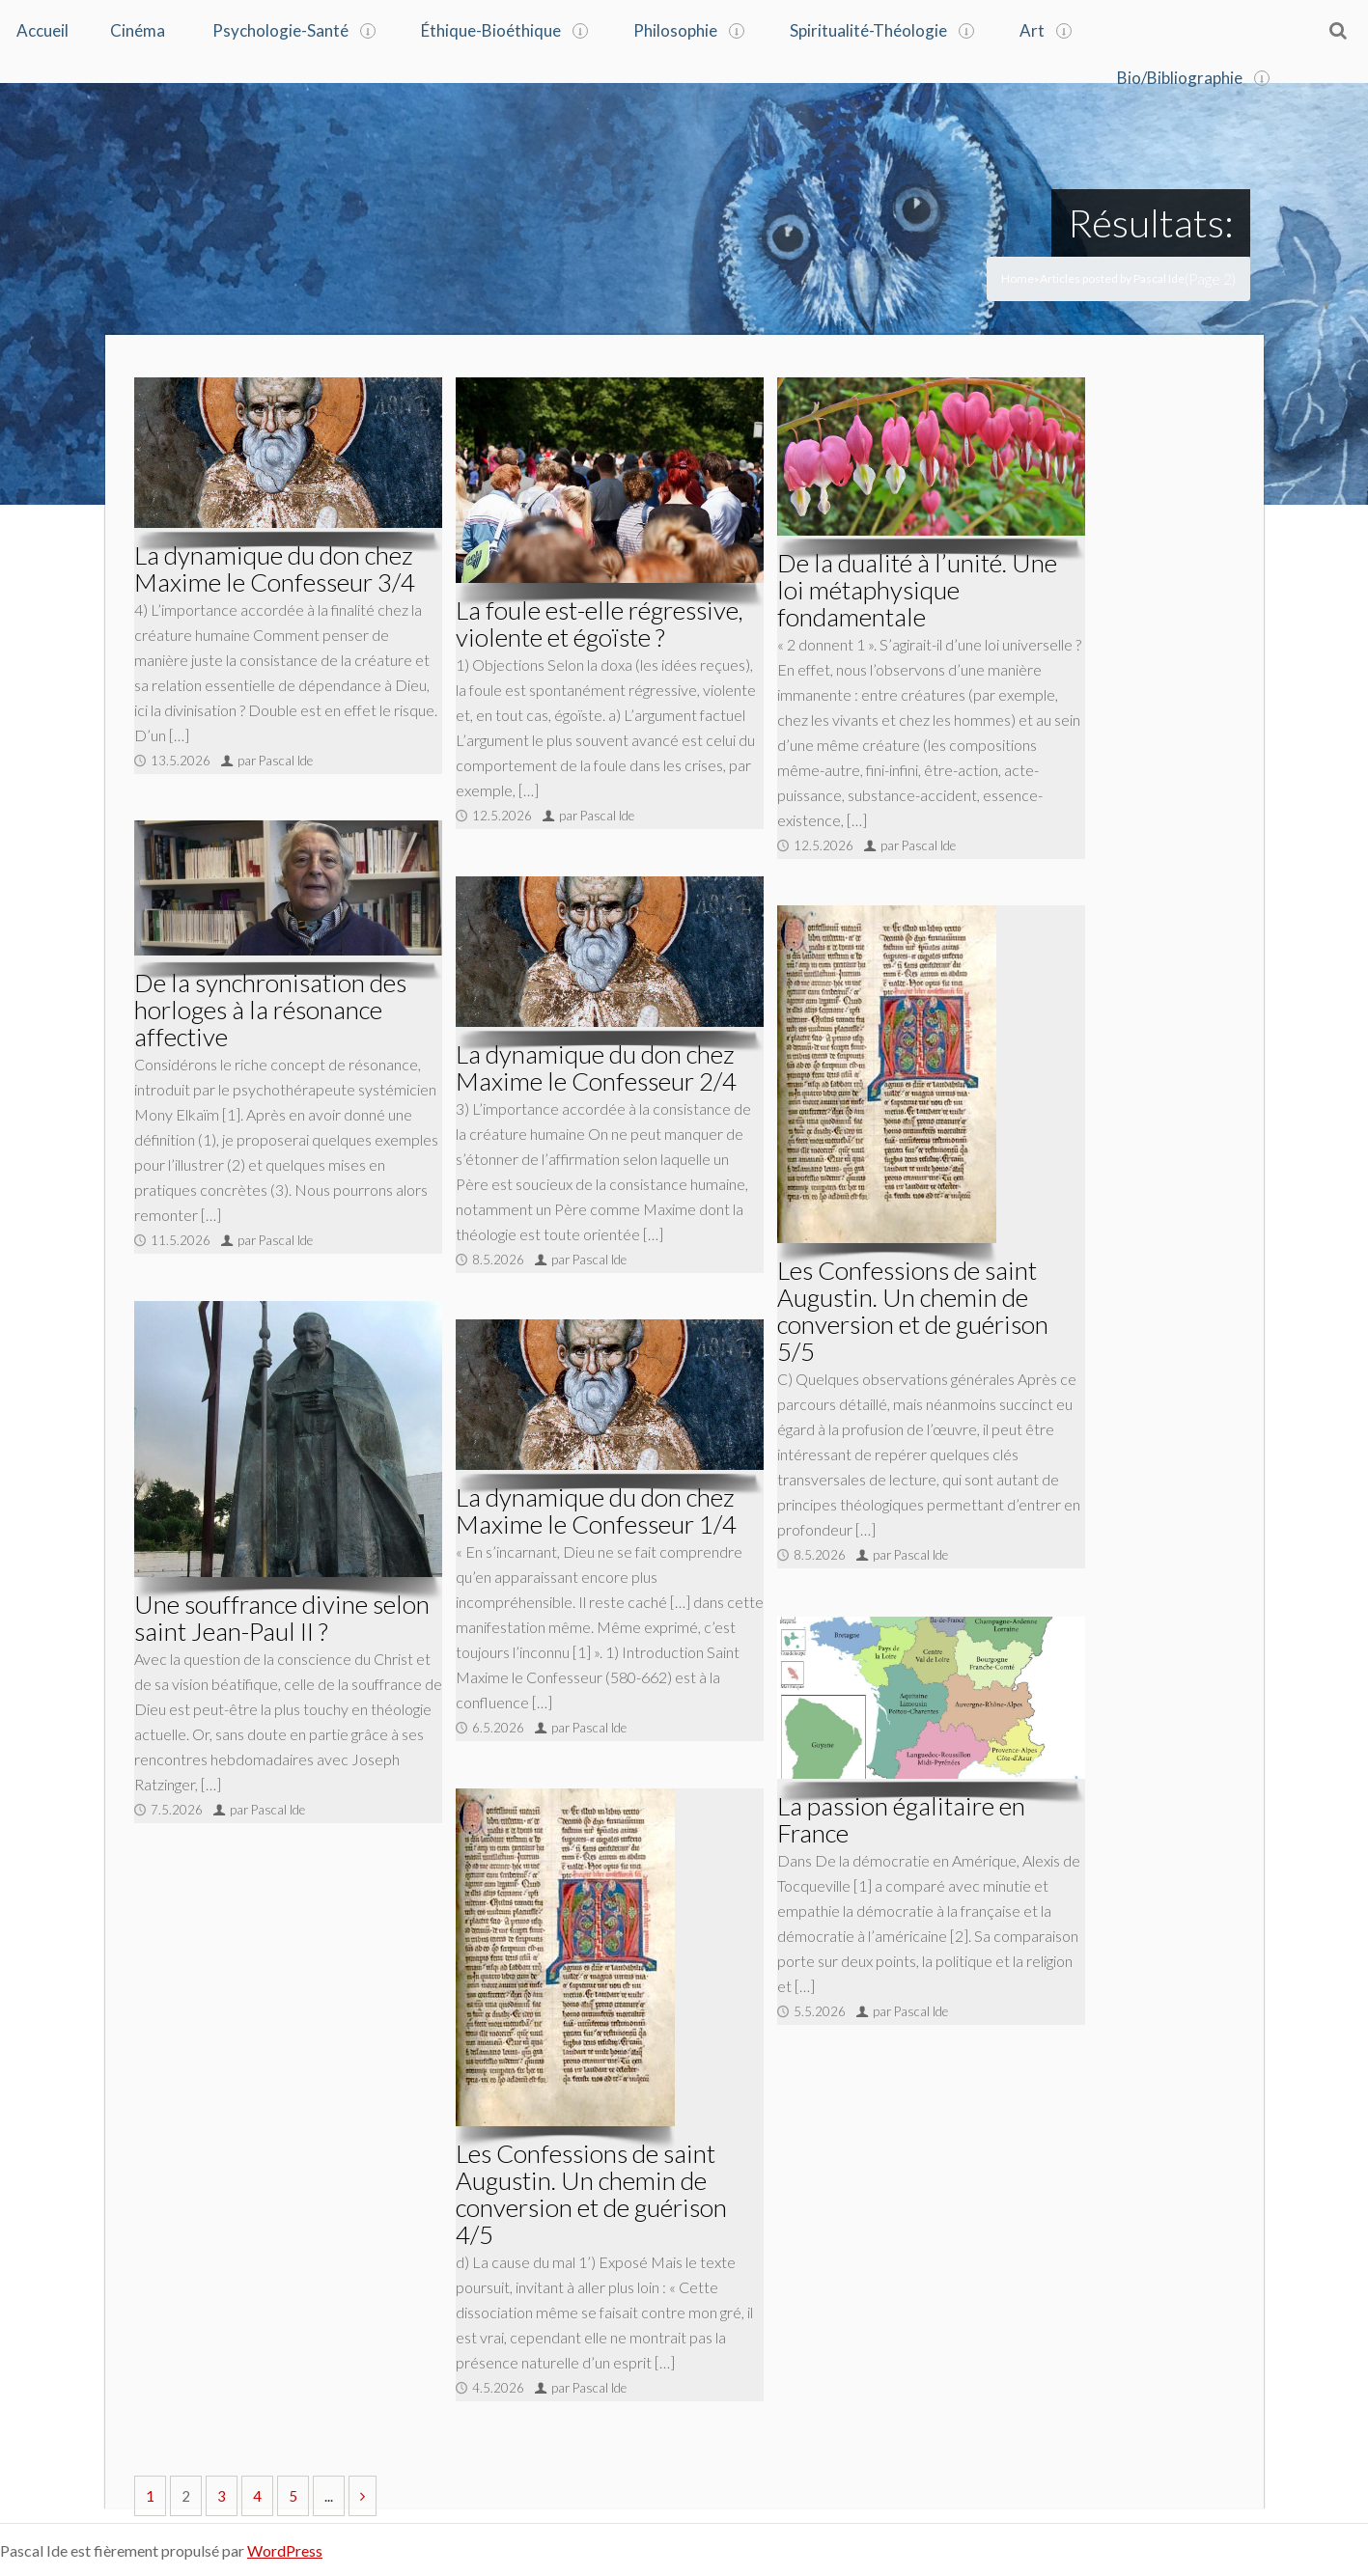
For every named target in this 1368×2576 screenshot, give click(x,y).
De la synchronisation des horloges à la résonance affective (270, 1007)
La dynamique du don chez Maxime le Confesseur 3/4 (274, 567)
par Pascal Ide (275, 758)
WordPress (284, 2548)
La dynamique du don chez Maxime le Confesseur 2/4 (596, 1065)
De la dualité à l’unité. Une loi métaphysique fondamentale (917, 587)
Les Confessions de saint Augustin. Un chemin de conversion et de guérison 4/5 (591, 2192)
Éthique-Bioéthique (491, 30)
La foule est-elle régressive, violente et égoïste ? (599, 622)
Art (1032, 30)
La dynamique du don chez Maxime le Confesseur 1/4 (596, 1508)
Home (1017, 276)
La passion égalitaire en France (901, 1817)
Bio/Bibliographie (1179, 76)
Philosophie (675, 30)
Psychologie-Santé (280, 30)
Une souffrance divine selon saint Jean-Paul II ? (282, 1616)
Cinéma (137, 30)
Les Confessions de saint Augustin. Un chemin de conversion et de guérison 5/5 (912, 1309)
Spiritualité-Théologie (868, 30)
